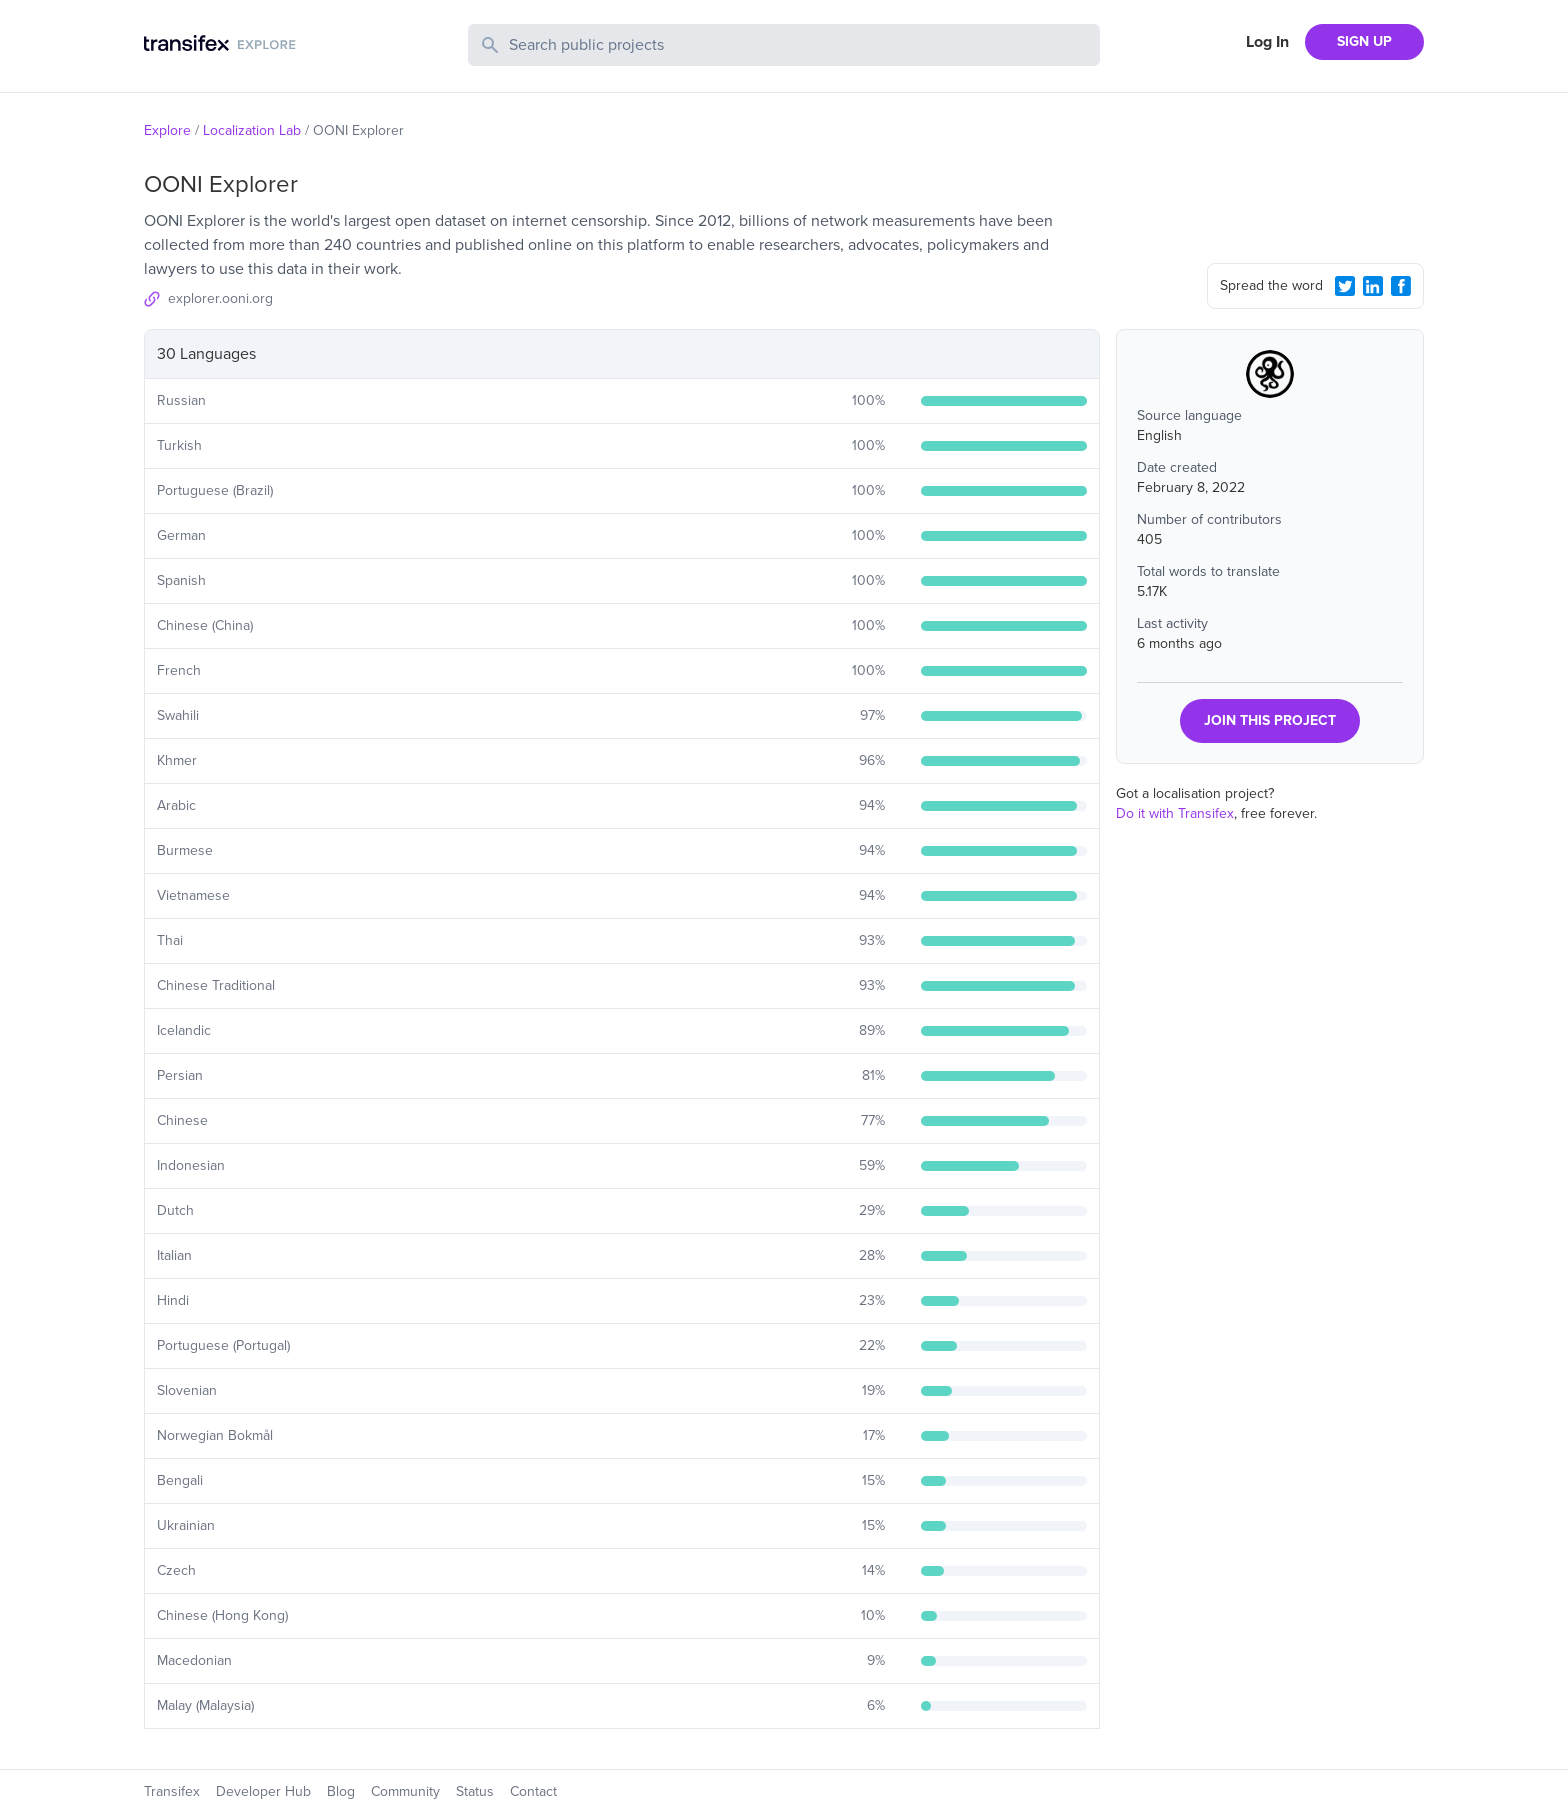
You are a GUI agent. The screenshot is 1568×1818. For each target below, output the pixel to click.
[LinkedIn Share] (1373, 286)
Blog (341, 1791)
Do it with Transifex (1175, 813)
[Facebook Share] (1401, 286)
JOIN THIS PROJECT (1270, 720)
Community (405, 1791)
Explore (167, 130)
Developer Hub (263, 1791)
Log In (1267, 42)
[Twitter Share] (1345, 286)
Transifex (172, 1791)
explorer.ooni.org (220, 298)
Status (475, 1791)
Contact (533, 1791)
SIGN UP (1364, 41)
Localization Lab (252, 130)
